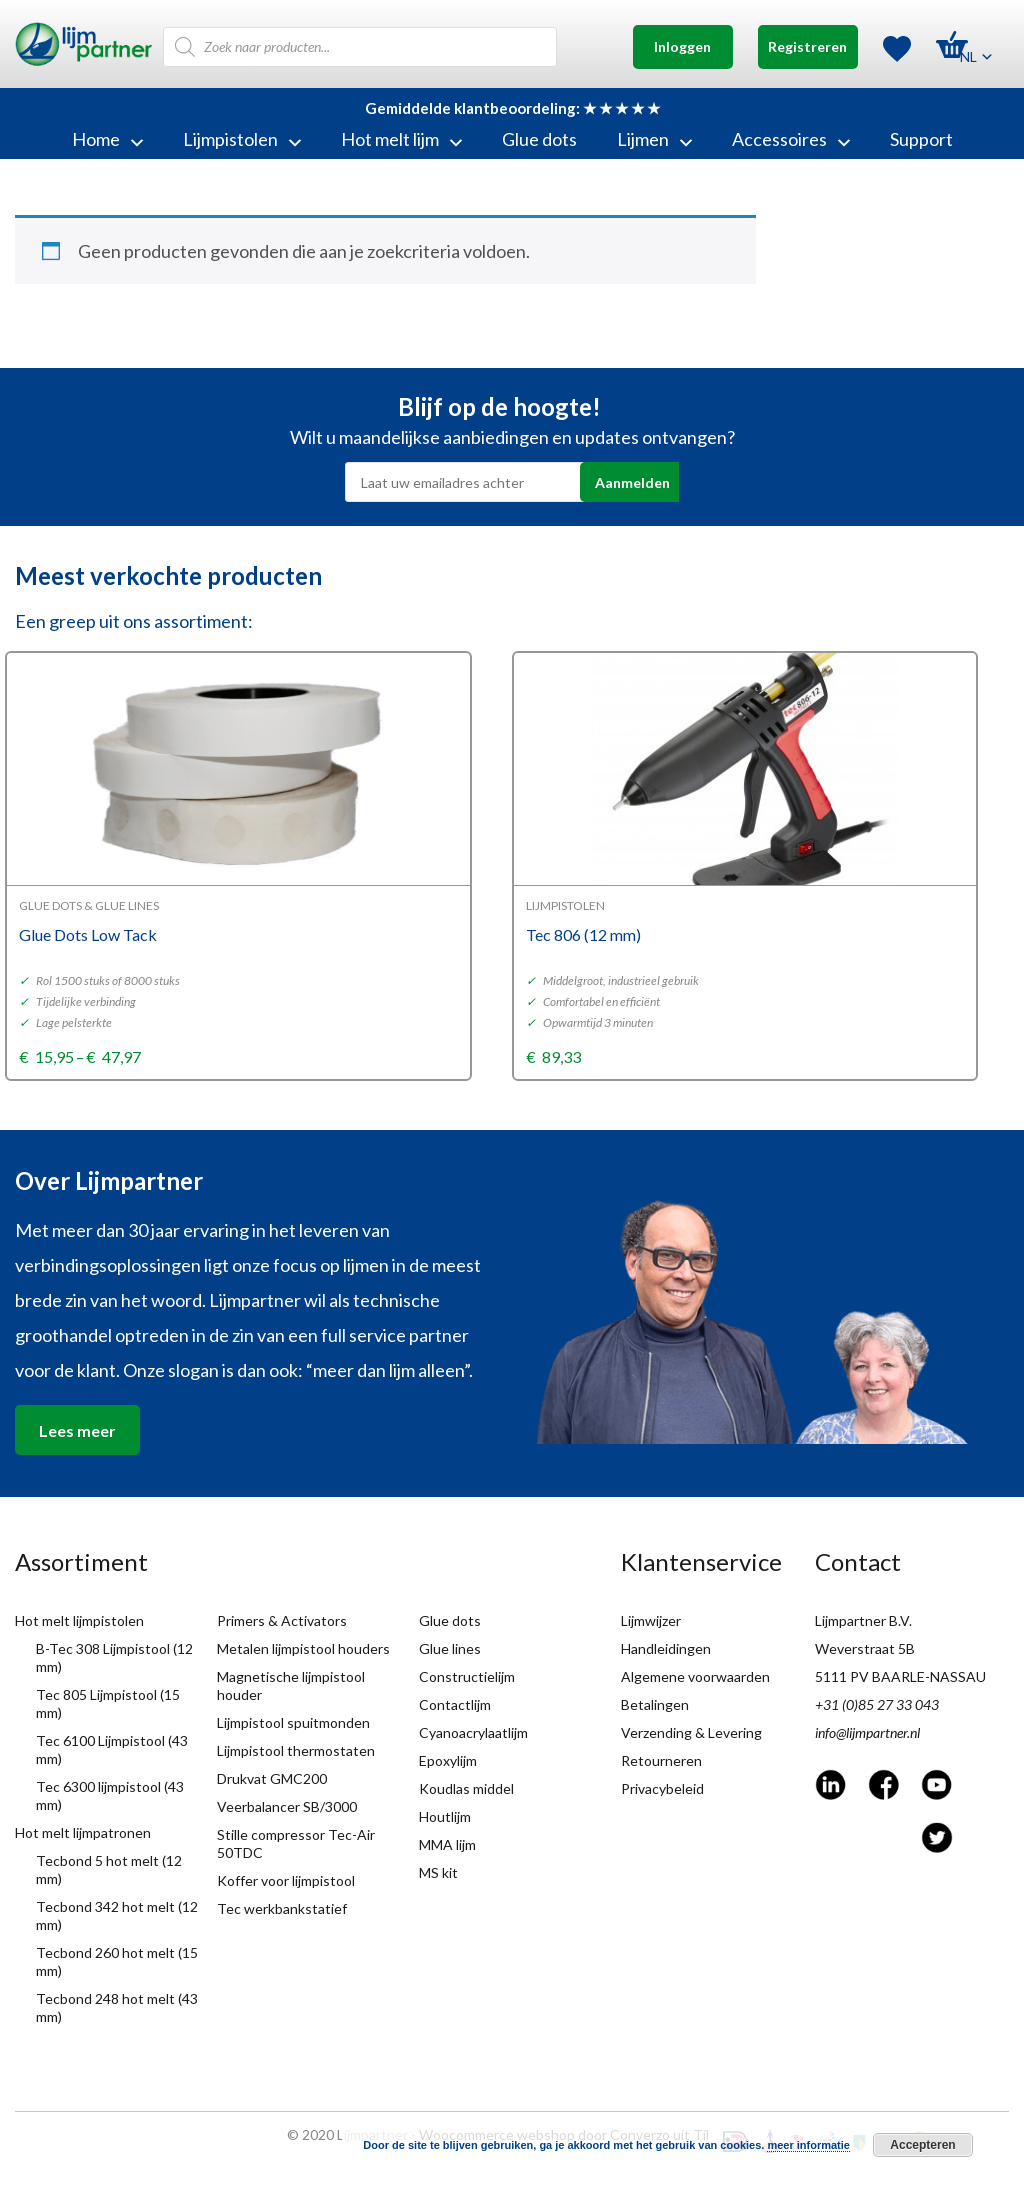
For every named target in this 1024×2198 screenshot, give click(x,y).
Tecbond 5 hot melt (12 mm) (109, 1869)
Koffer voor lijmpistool (286, 1880)
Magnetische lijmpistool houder (291, 1685)
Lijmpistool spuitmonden (293, 1722)
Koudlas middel (466, 1788)
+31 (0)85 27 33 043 (877, 1704)
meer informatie (808, 2145)
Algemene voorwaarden (695, 1676)
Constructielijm (467, 1676)
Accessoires (791, 139)
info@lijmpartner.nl (867, 1732)
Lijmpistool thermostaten (296, 1750)
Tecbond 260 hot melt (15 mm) (117, 1961)
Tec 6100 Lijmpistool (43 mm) (112, 1749)
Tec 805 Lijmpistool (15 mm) (108, 1703)
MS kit (438, 1872)
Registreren (807, 46)
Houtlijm (445, 1816)
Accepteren (922, 2145)
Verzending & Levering (691, 1732)
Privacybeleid (662, 1788)
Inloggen (682, 46)
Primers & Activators (282, 1620)
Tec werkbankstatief (282, 1908)
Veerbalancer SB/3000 (287, 1806)
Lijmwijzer (651, 1620)
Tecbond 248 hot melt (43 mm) (117, 2007)
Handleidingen (666, 1648)
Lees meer (77, 1430)
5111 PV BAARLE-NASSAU (900, 1676)
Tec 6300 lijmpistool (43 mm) (110, 1795)
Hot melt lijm (401, 139)
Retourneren (661, 1760)
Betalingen (655, 1704)
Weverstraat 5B (865, 1648)
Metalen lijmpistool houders (303, 1648)
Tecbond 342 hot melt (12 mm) (117, 1915)
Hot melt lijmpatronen (83, 1832)
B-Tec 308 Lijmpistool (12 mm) (114, 1657)
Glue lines (450, 1648)
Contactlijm (455, 1704)
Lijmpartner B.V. (863, 1620)
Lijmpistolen (242, 139)
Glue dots (539, 139)
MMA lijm (447, 1844)
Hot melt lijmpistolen (79, 1620)
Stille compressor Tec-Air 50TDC (296, 1843)
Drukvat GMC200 (272, 1778)
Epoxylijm (448, 1760)
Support (921, 139)
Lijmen (654, 139)
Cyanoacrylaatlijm (473, 1732)
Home (107, 139)
